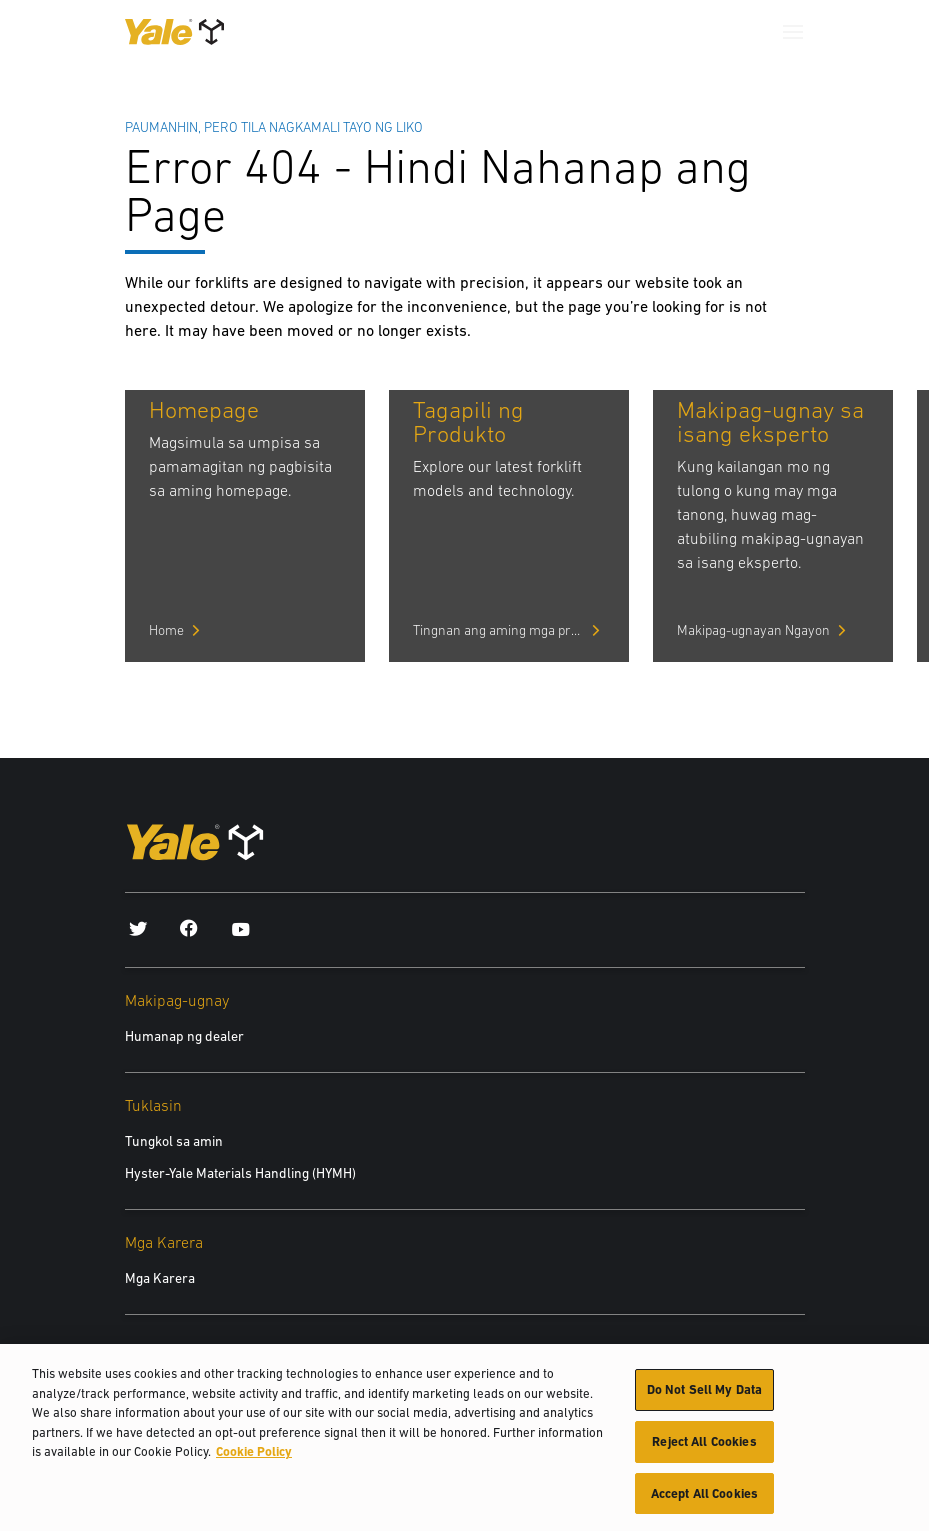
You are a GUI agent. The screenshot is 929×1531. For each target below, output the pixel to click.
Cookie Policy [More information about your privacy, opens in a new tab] (254, 1460)
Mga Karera (160, 1278)
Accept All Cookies (704, 1501)
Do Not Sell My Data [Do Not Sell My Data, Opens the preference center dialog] (704, 1398)
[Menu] (793, 32)
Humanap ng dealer (184, 1036)
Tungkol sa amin (174, 1141)
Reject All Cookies (704, 1449)
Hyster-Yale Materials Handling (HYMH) (240, 1173)
